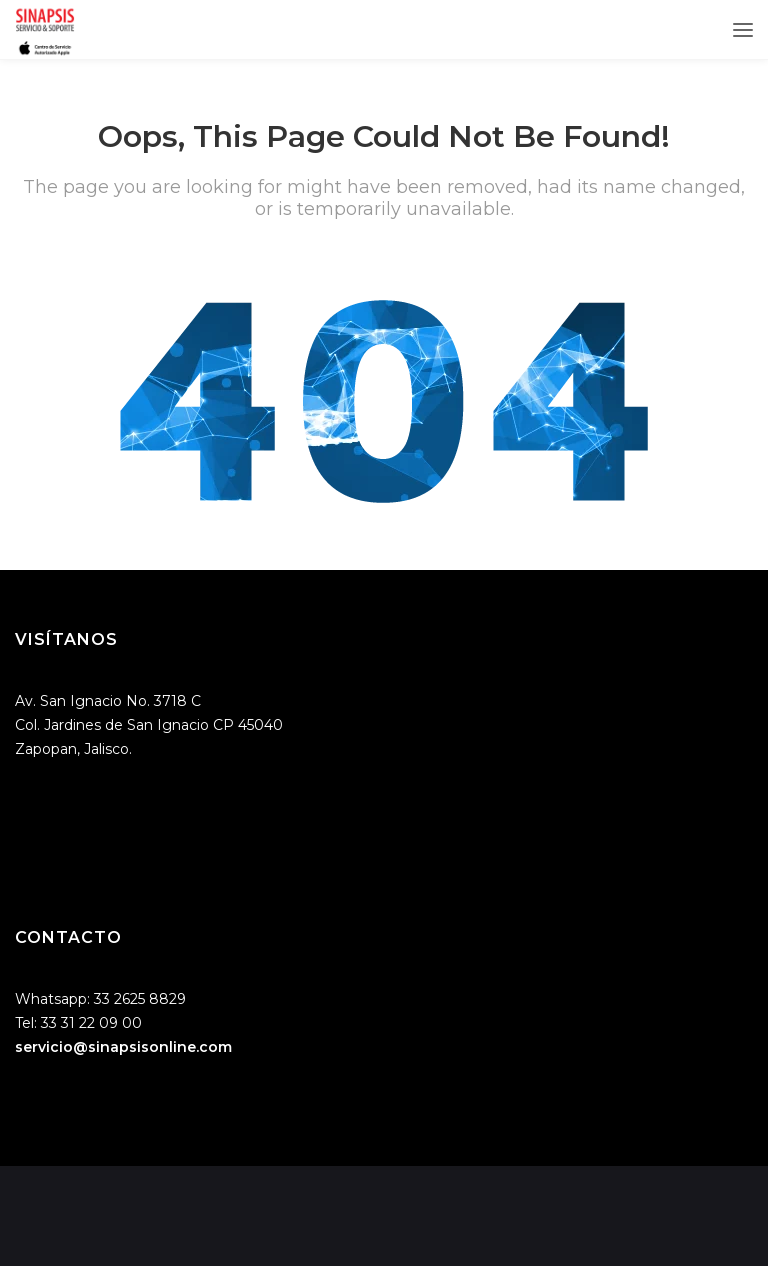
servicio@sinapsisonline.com (123, 1047)
